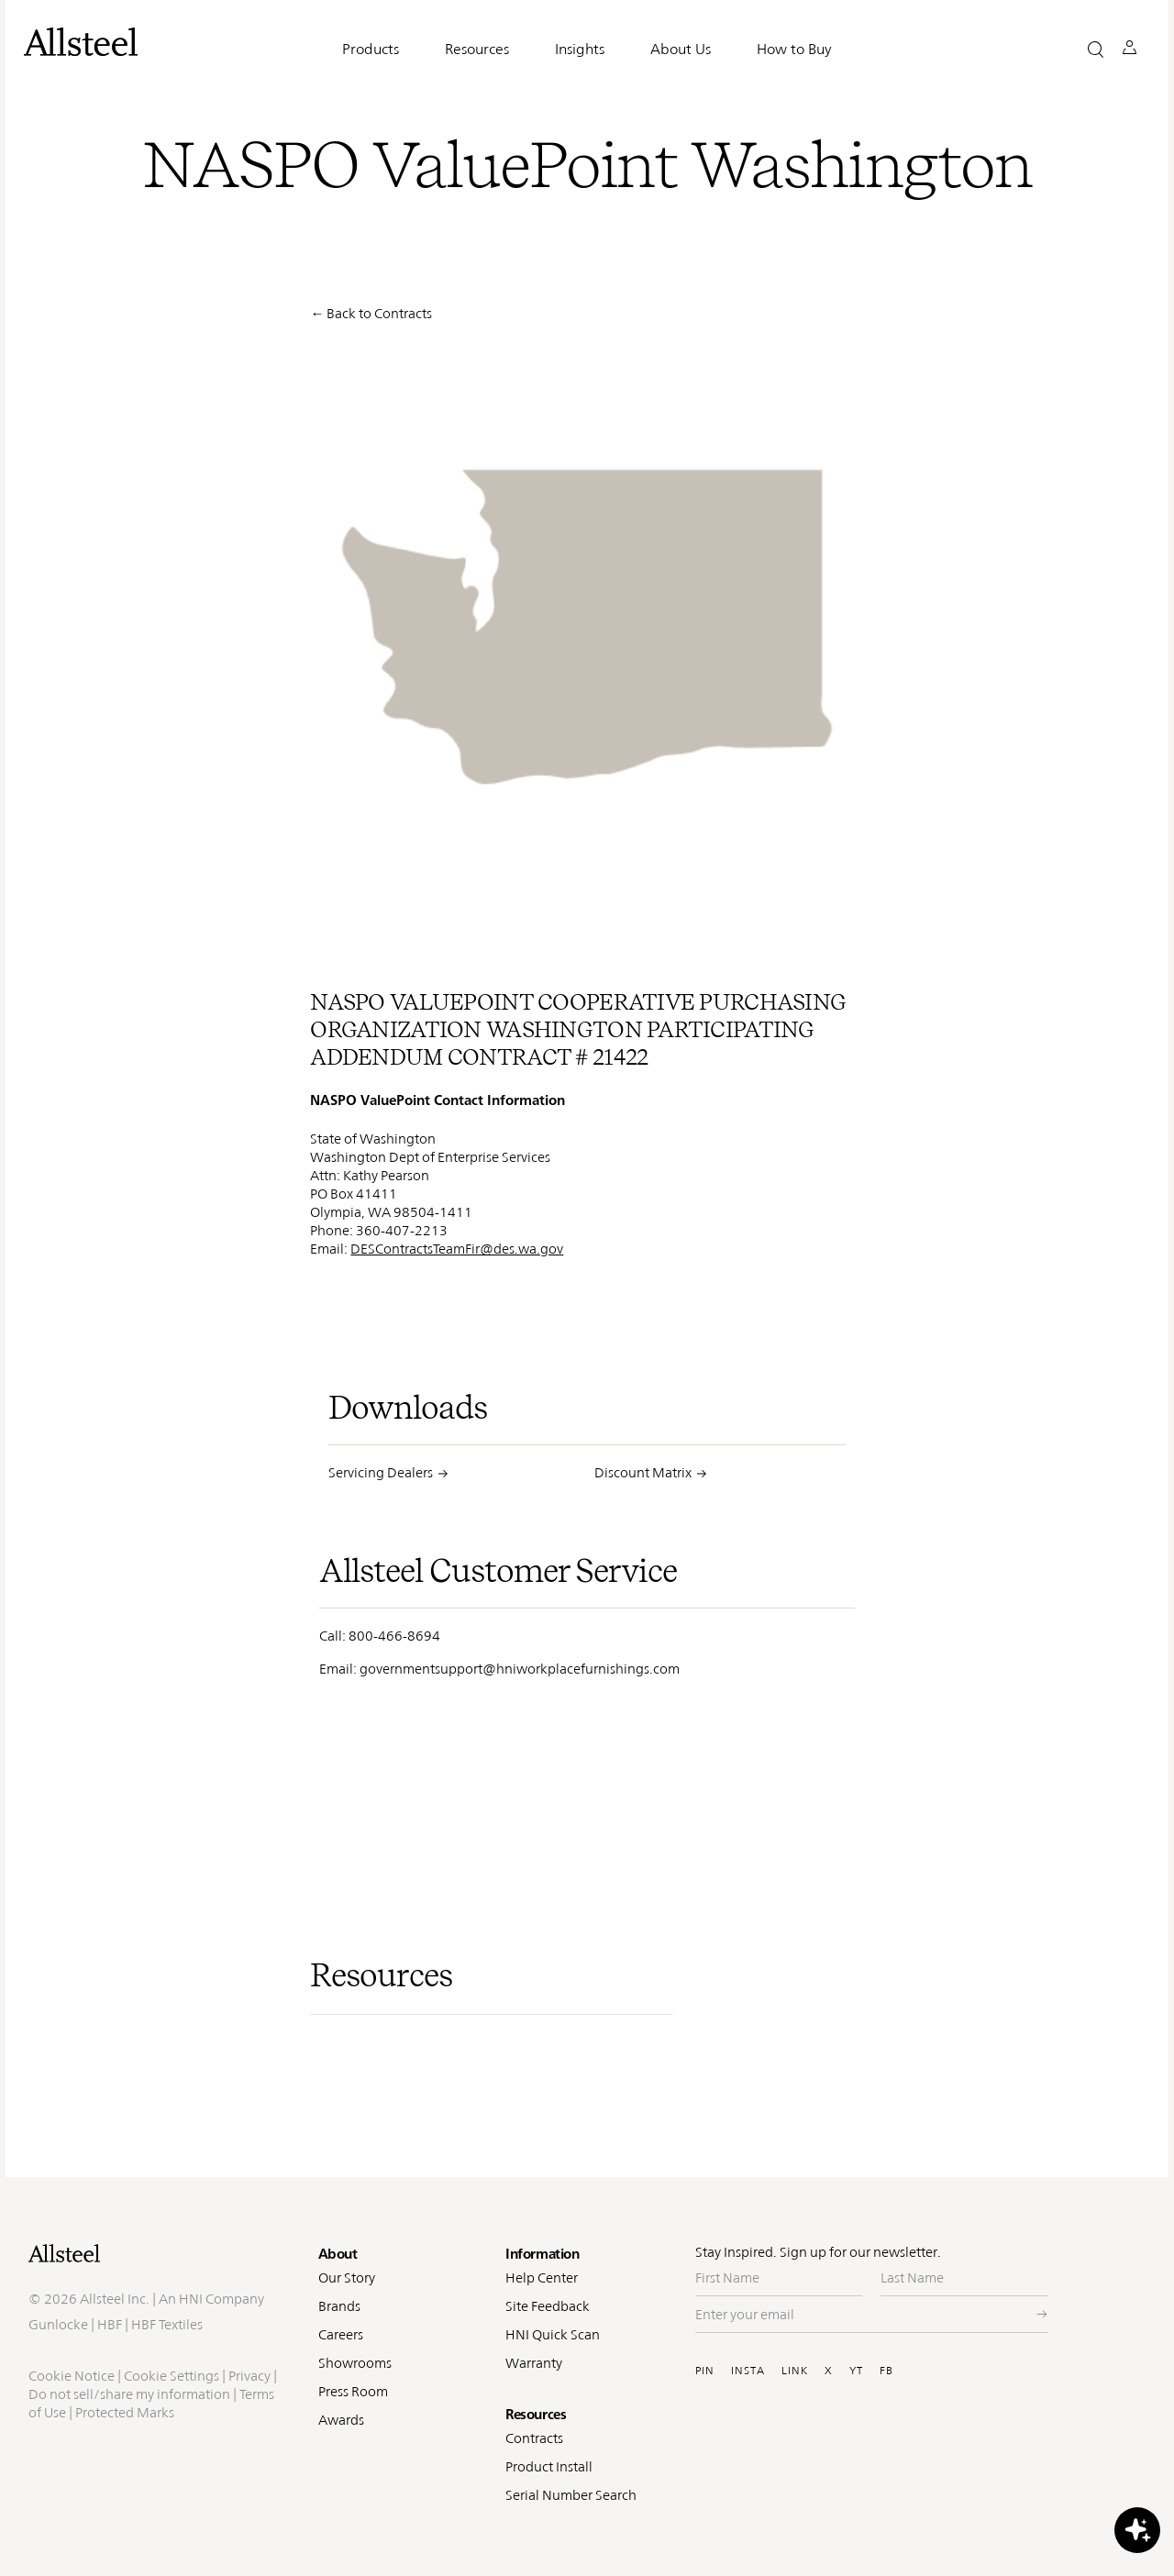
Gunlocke (58, 2324)
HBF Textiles (167, 2324)
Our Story (346, 2277)
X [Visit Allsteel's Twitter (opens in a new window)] (829, 2370)
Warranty (533, 2363)
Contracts (534, 2438)
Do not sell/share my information (129, 2394)
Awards (341, 2419)
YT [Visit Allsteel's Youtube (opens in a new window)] (856, 2370)
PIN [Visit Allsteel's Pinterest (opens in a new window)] (704, 2370)
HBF (109, 2324)
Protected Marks (124, 2412)
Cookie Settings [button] (171, 2375)
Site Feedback (547, 2306)
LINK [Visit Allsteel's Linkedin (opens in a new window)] (794, 2370)
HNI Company (221, 2298)
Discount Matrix (643, 1472)
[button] (1095, 49)
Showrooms (355, 2363)
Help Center (541, 2277)
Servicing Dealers (380, 1472)
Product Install (549, 2466)
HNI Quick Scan (552, 2334)
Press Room (353, 2391)
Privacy (249, 2375)
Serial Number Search (571, 2495)
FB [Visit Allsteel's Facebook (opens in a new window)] (886, 2370)
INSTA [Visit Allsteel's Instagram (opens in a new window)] (748, 2370)
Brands (339, 2306)
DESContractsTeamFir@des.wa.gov (456, 1248)
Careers (340, 2334)
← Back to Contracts (371, 313)
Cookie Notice (71, 2375)
